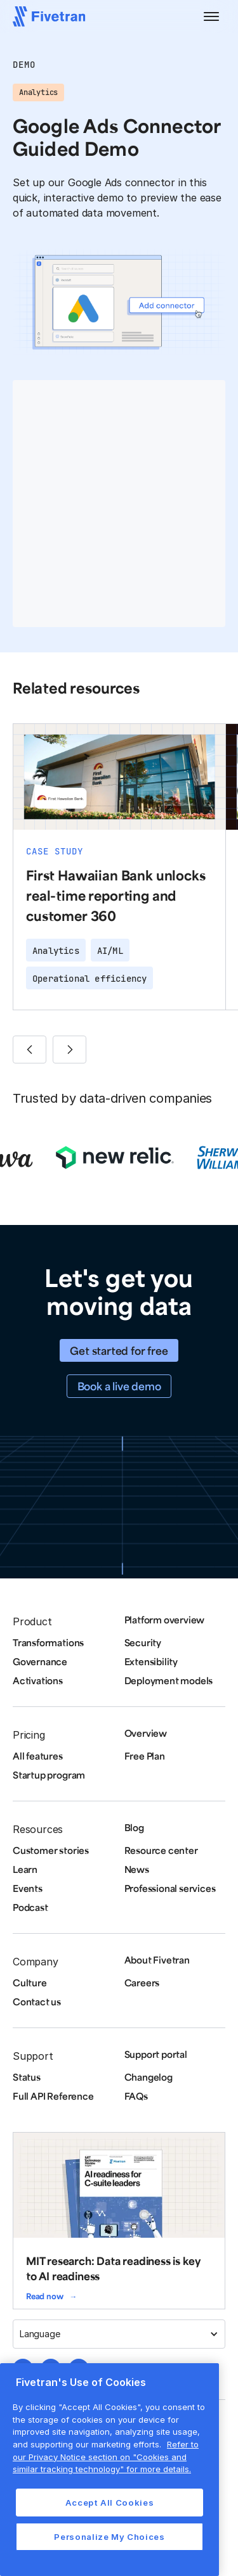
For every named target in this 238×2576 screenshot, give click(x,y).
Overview (145, 1733)
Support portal (155, 2054)
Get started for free (119, 1350)
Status (27, 2077)
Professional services (170, 1888)
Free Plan (144, 1755)
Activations (38, 1680)
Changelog (148, 2077)
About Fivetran (157, 1959)
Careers (142, 1982)
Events (28, 1888)
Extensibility (151, 1661)
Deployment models (168, 1680)
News (136, 1869)
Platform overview (164, 1619)
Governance (40, 1661)
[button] (211, 16)
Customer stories (51, 1850)
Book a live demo (119, 1386)
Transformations (48, 1642)
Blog (134, 1827)
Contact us (37, 2001)
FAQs (136, 2096)
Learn (25, 1869)
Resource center (161, 1850)
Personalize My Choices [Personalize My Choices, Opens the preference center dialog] (109, 2537)
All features (38, 1755)
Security (142, 1642)
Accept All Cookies (109, 2502)
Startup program (49, 1774)
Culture (30, 1982)
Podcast (30, 1907)
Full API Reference (53, 2096)
